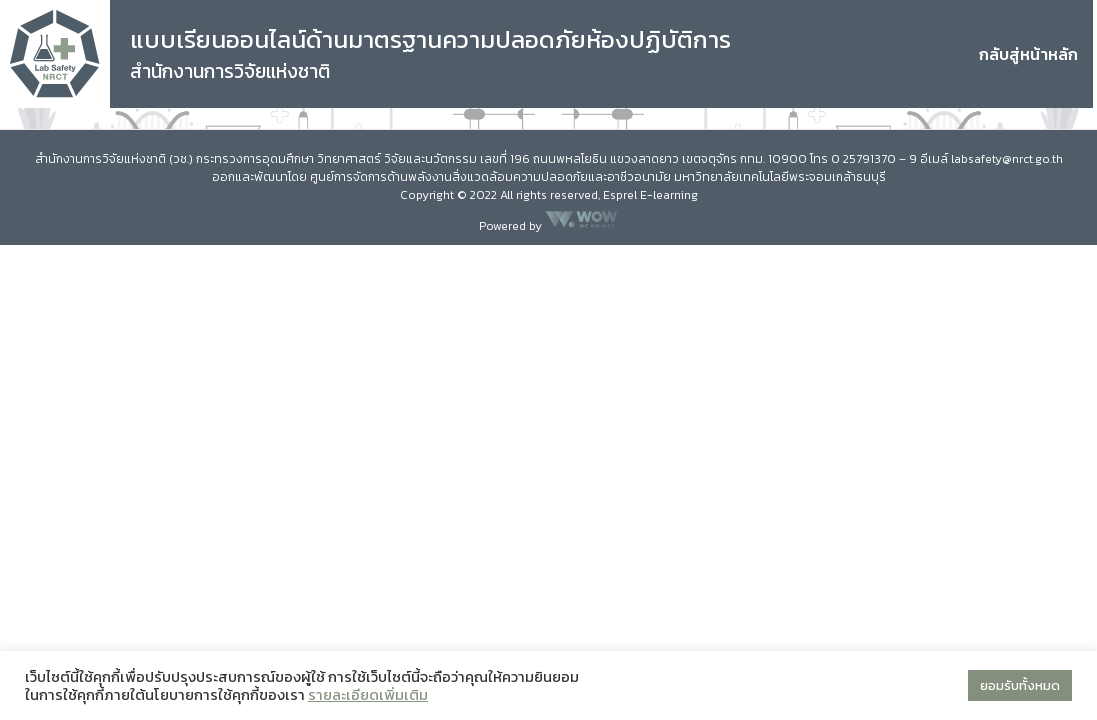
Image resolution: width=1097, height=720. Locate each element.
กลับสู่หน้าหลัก (1028, 54)
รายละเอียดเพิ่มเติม (368, 695)
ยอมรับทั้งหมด (1020, 685)
